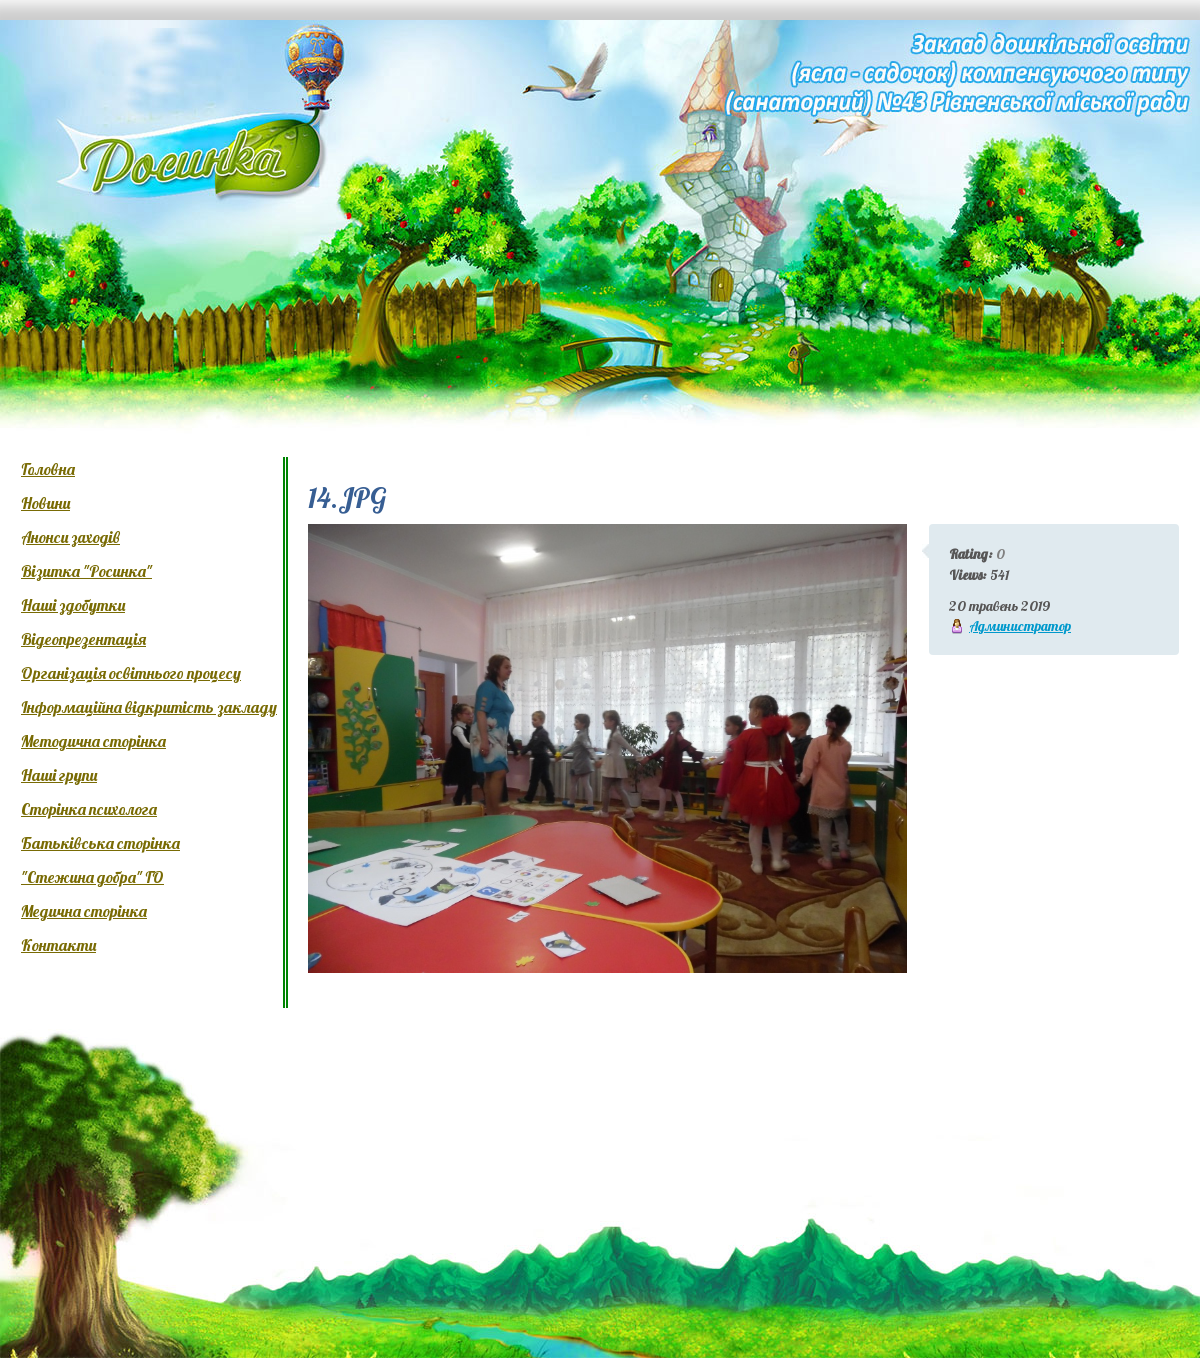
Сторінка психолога (89, 809)
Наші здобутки (73, 605)
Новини (45, 503)
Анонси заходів (70, 537)
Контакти (58, 945)
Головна (48, 469)
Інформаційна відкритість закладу (149, 707)
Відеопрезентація (83, 639)
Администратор (1020, 626)
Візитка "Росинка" (86, 571)
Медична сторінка (84, 911)
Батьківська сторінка (100, 843)
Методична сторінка (93, 741)
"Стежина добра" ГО (92, 877)
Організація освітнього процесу (131, 673)
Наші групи (59, 775)
